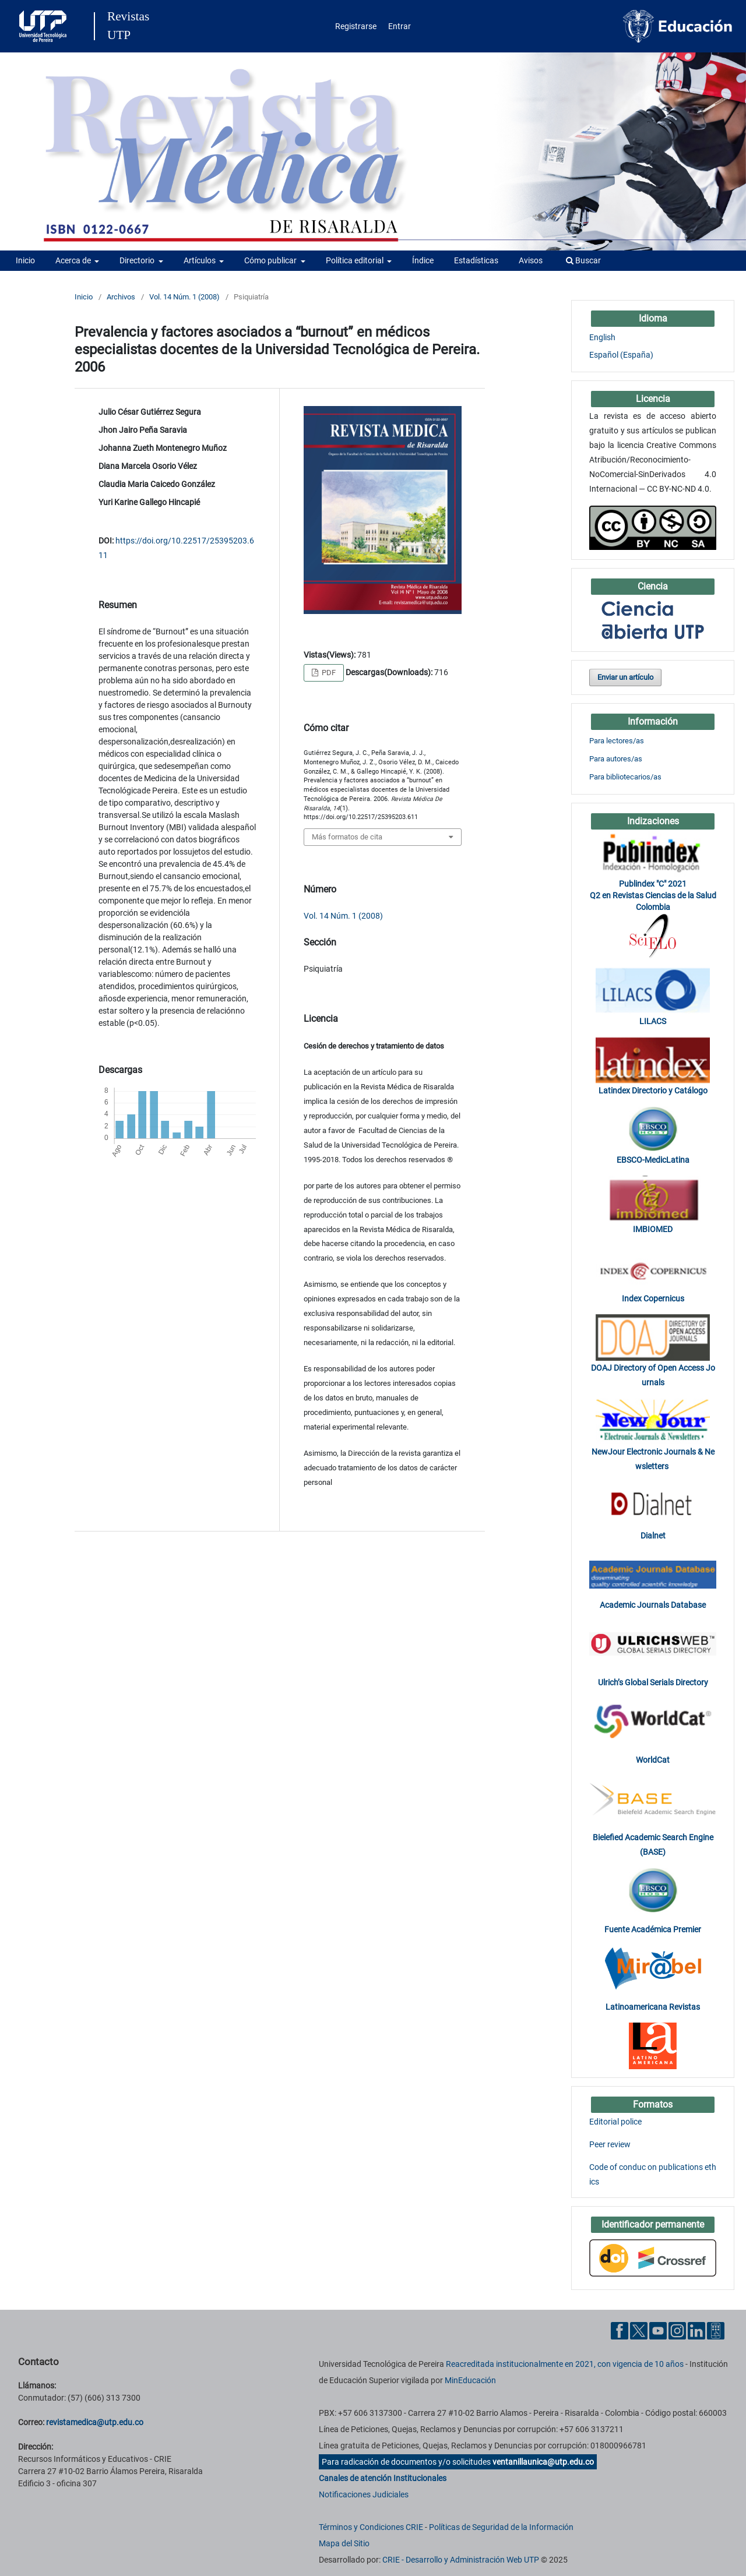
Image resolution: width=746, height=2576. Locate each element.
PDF (328, 672)
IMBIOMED (653, 1229)
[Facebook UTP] (619, 2330)
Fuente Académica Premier (652, 1929)
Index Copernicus (653, 1298)
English (602, 337)
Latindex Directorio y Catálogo (653, 1090)
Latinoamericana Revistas (653, 2007)
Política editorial (355, 260)
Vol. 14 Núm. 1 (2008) (184, 296)
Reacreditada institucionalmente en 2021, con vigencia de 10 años (565, 2364)
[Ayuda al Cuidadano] (715, 2330)
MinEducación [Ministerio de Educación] (470, 2380)
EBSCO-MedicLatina (653, 1160)
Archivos (121, 296)
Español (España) (621, 354)
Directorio (137, 260)
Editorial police (615, 2121)
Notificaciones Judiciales (364, 2494)
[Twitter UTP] (639, 2330)
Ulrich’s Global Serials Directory (653, 1682)
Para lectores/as (616, 740)
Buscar (583, 260)
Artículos (200, 260)
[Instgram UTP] (677, 2330)
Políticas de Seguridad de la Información (501, 2527)
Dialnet (653, 1535)
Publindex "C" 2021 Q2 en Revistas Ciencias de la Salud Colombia (653, 895)
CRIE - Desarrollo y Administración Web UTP (460, 2559)
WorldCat (653, 1760)
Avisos (531, 260)
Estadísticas (476, 260)
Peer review (610, 2144)
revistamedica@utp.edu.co (94, 2422)
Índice (423, 260)
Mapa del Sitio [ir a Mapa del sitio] (344, 2543)
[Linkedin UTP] (696, 2330)
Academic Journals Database (653, 1605)
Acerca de (74, 260)
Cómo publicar (271, 260)
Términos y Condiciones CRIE (371, 2527)
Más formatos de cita (347, 836)
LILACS (652, 1021)
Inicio (25, 260)
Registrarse (355, 26)
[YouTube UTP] (658, 2330)
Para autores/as (615, 758)
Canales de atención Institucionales (382, 2478)
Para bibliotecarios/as (625, 776)
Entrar (399, 26)
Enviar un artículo (625, 677)
